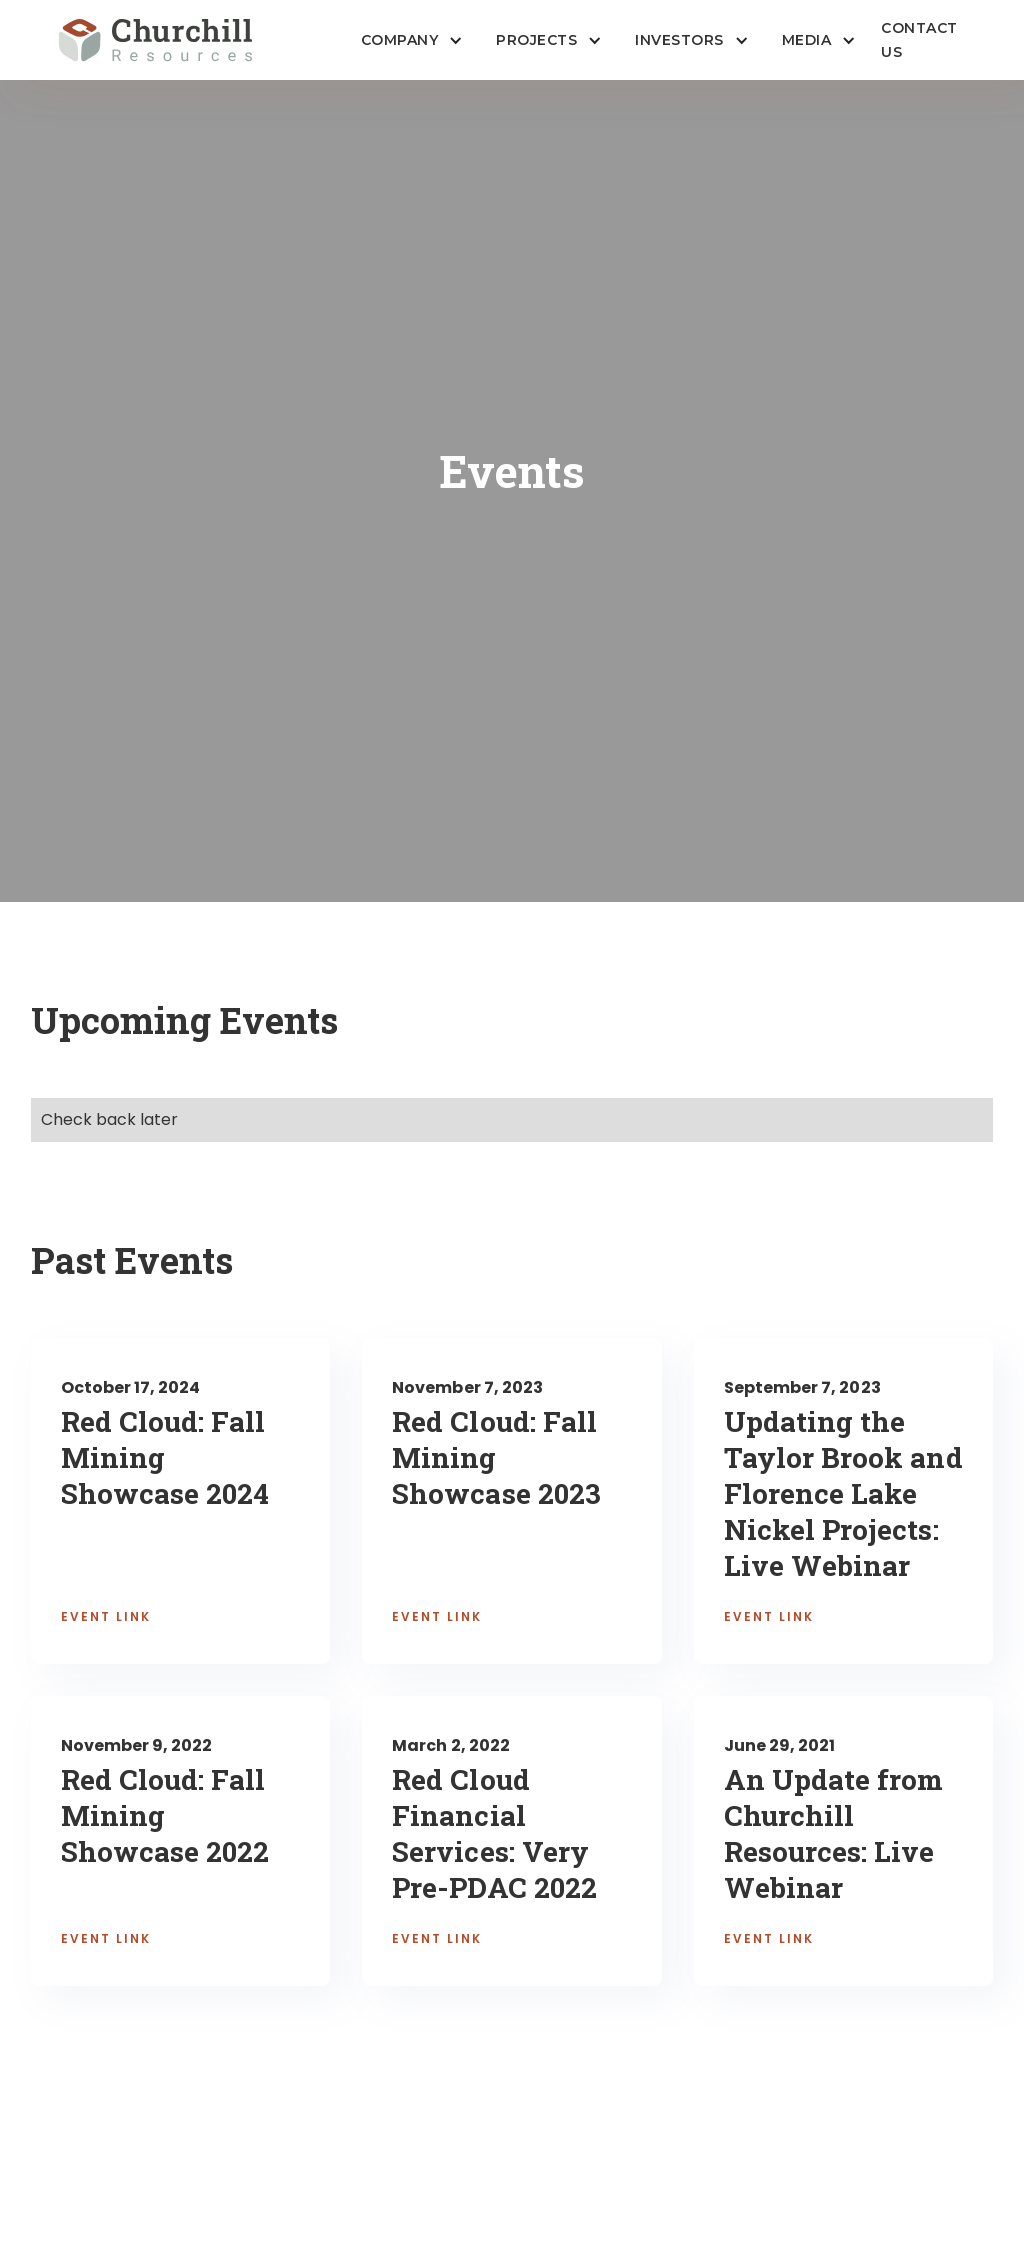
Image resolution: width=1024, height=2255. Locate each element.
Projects (536, 40)
